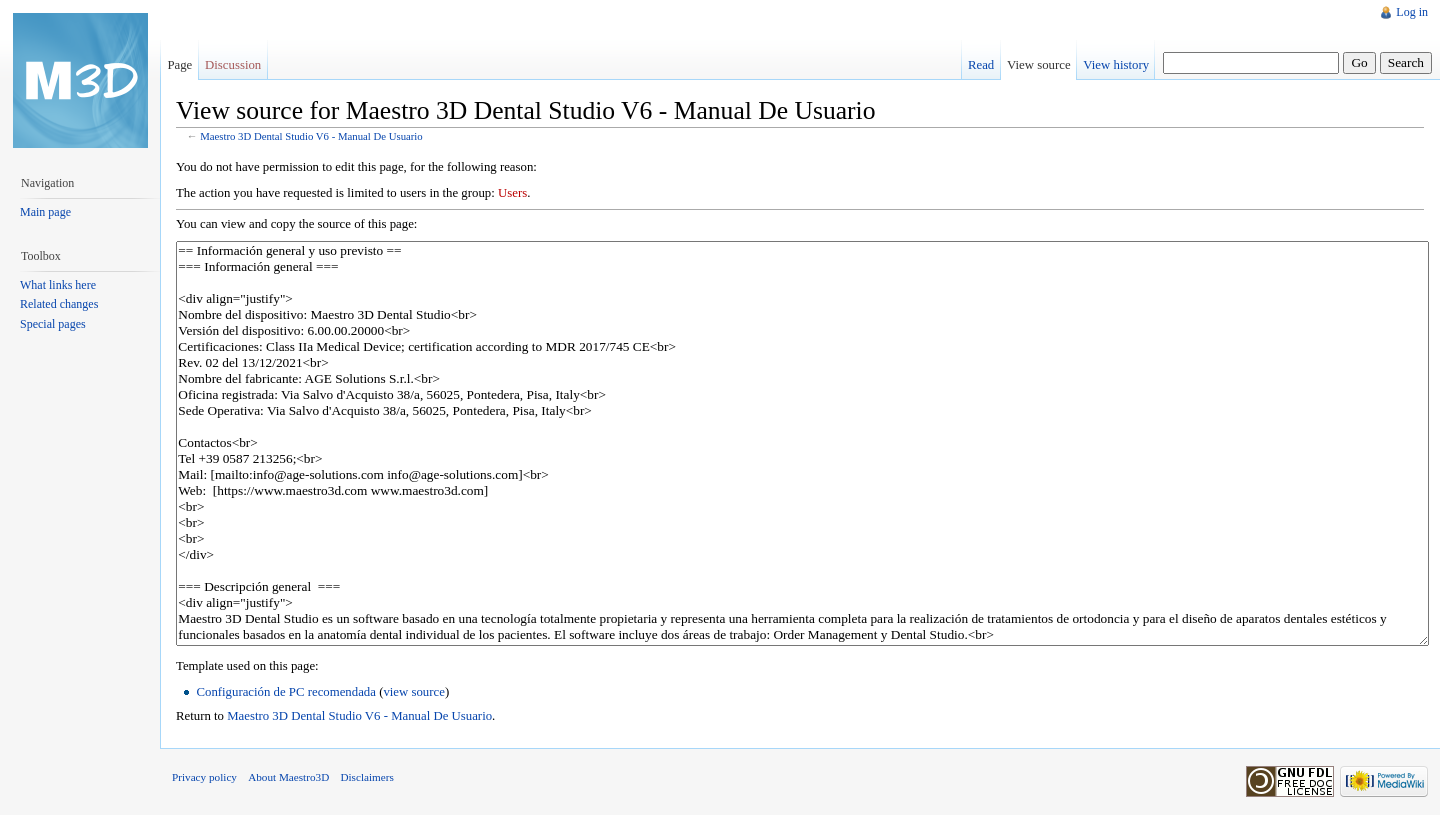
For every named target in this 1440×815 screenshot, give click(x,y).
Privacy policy (204, 777)
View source (1039, 65)
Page (179, 65)
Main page (45, 212)
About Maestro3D (288, 777)
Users (512, 193)
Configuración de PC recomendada (285, 692)
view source (413, 692)
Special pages (53, 324)
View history (1116, 65)
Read (981, 65)
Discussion (233, 65)
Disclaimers (366, 777)
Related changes (59, 304)
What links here (58, 285)
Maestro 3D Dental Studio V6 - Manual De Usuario (311, 136)
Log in (1412, 12)
